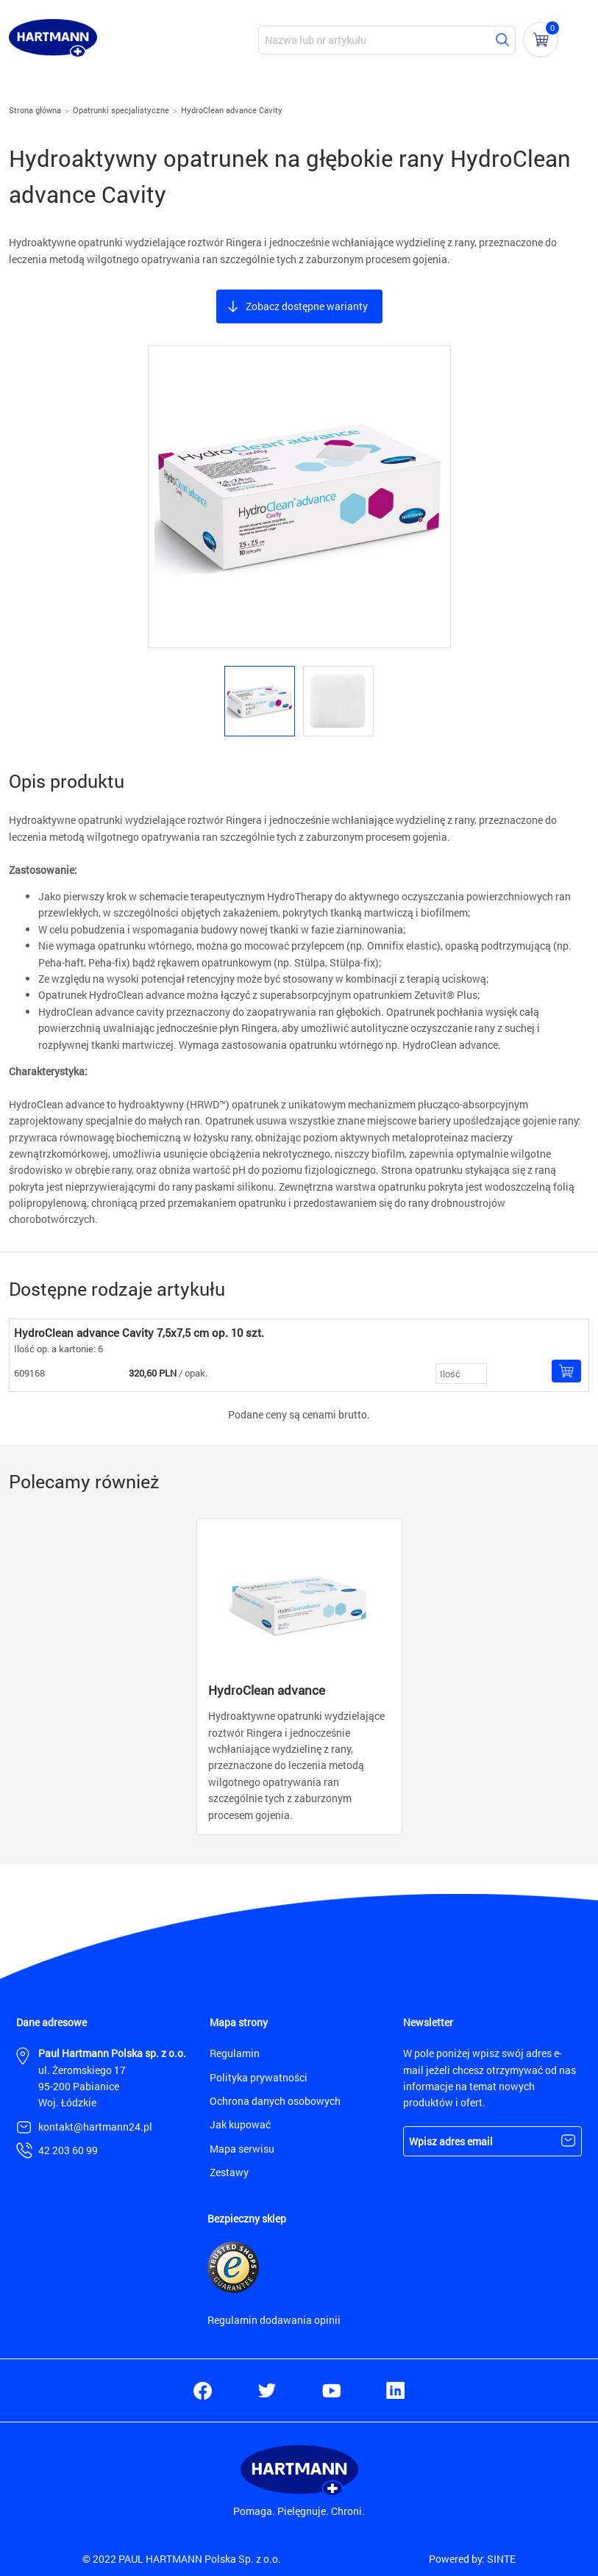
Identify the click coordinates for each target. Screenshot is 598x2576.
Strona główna (35, 109)
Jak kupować (240, 2124)
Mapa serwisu (242, 2149)
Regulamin (235, 2053)
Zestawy (229, 2172)
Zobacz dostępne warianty (307, 306)
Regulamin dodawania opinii (274, 2320)
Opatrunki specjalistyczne (121, 109)
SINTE (501, 2559)
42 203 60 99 (68, 2150)
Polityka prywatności (258, 2077)
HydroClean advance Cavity (231, 109)
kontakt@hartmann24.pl (95, 2127)
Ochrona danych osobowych (275, 2101)
